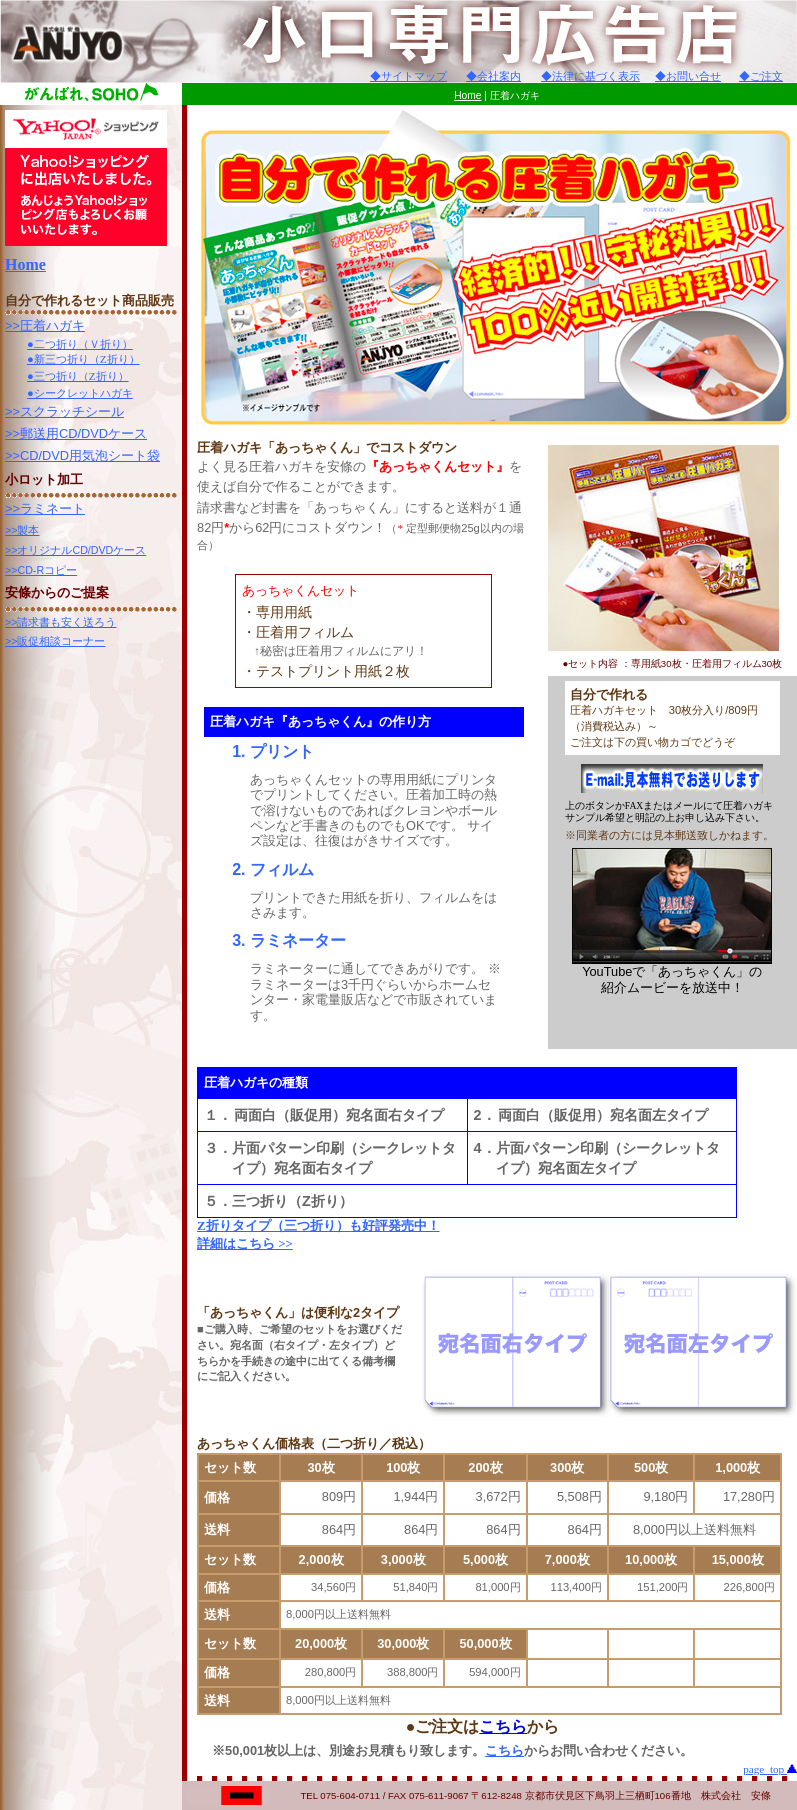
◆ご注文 (761, 76)
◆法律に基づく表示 (590, 76)
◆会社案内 (493, 76)
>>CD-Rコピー (41, 570)
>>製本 (22, 530)
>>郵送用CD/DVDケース (76, 433)
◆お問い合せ (688, 76)
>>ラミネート (45, 508)
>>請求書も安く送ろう (60, 622)
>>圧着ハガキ (45, 325)
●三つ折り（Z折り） (78, 376)
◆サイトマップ (408, 76)
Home (467, 95)
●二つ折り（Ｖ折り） (80, 344)
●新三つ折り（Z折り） (83, 359)
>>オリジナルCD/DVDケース (75, 550)
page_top (770, 1769)
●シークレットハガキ (80, 393)
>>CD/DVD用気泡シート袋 (82, 455)
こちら (503, 1726)
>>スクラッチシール (64, 411)
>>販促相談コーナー (55, 641)
